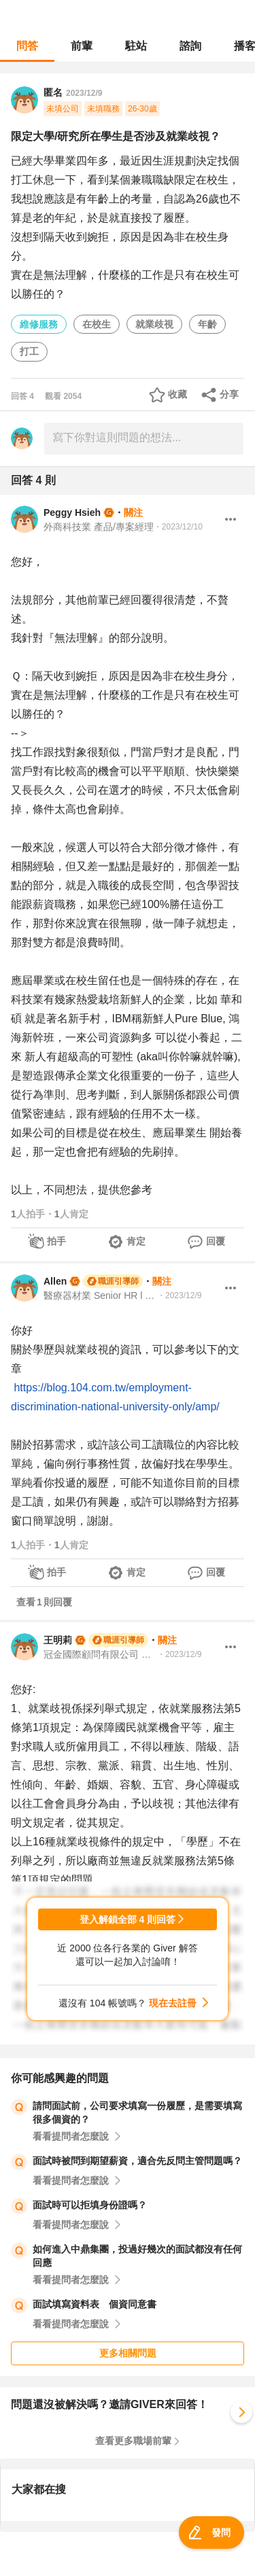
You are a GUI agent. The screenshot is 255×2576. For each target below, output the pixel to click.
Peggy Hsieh (72, 512)
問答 (27, 46)
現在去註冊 (173, 2003)
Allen (55, 1281)
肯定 (136, 1241)
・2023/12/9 (179, 1295)
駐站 (136, 46)
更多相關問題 (127, 2353)
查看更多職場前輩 (133, 2440)
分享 (229, 394)
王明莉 (58, 1640)
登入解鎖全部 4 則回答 (128, 1919)
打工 (29, 351)
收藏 (177, 394)
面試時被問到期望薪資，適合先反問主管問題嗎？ (137, 2160)
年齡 (207, 324)
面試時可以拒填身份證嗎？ (90, 2204)
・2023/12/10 (178, 527)
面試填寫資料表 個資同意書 (94, 2304)
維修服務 (39, 324)
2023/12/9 (84, 93)
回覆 (215, 1241)
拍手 (56, 1241)
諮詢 (190, 46)
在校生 (96, 324)
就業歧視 (154, 324)
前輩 (81, 46)
